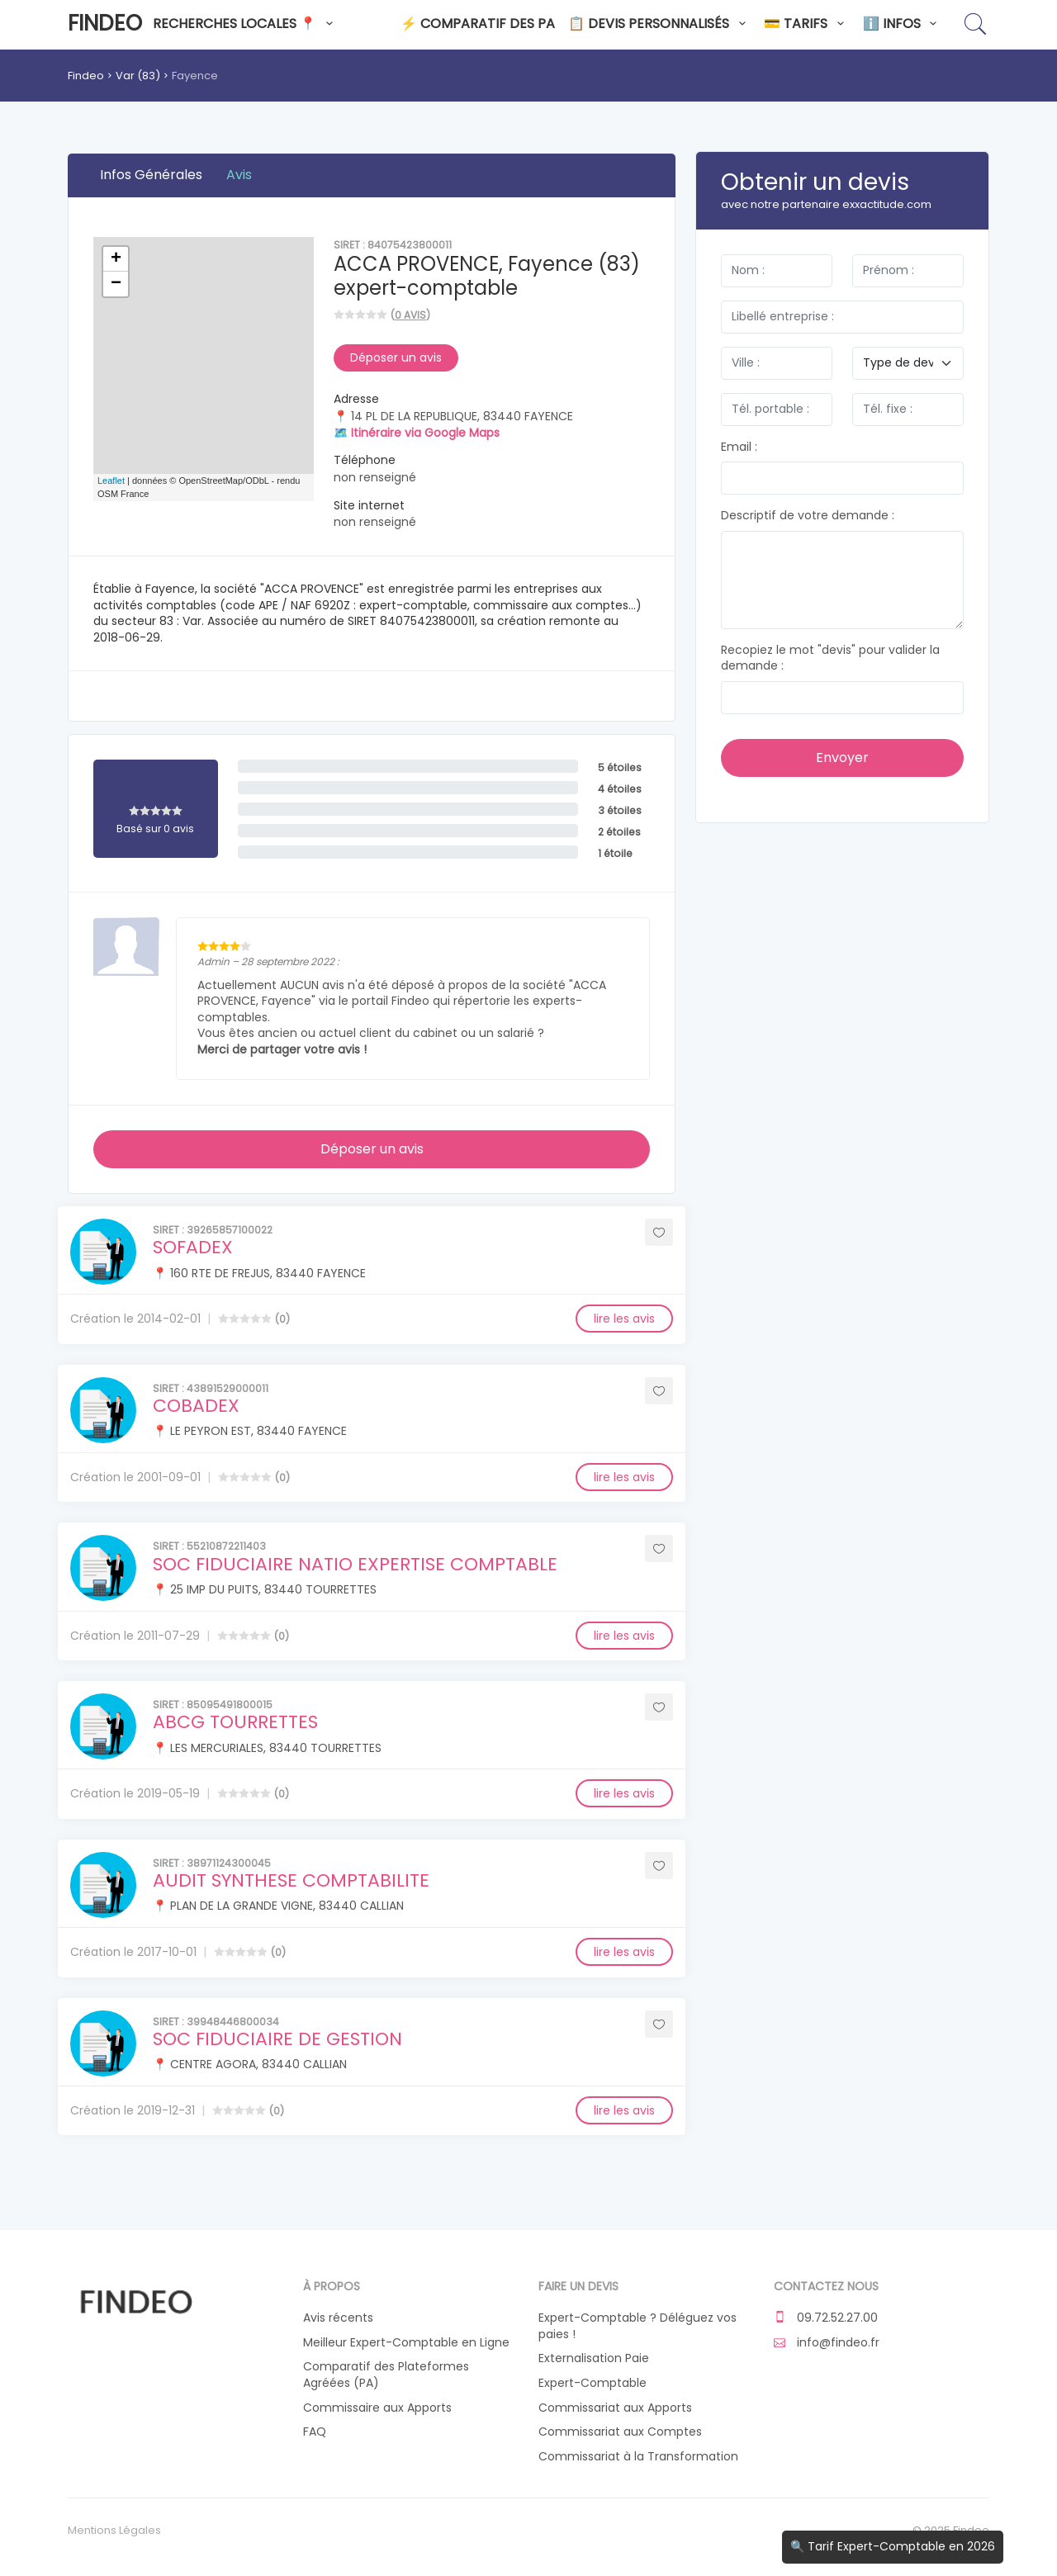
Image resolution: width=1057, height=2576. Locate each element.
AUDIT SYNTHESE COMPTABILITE (291, 1880)
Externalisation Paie (593, 2358)
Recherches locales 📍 (245, 24)
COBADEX (196, 1405)
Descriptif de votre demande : (807, 515)
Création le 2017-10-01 (133, 1952)
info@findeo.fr (826, 2343)
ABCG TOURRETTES (235, 1722)
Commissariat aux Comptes (620, 2432)
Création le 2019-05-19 (135, 1793)
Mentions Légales (114, 2530)
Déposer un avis (396, 357)
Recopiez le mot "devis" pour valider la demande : (830, 658)
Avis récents (338, 2318)
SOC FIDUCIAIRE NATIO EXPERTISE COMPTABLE (355, 1564)
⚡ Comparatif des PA (478, 24)
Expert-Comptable (592, 2383)
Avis (239, 174)
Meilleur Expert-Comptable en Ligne (406, 2343)
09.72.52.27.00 (826, 2318)
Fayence (195, 75)
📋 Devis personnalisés (659, 24)
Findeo (105, 23)
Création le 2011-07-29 (135, 1635)
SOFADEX (193, 1247)
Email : (739, 447)
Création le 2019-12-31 (132, 2110)
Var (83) (138, 75)
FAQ (314, 2432)
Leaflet (111, 480)
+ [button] (116, 259)
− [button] (116, 284)
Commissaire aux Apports (377, 2408)
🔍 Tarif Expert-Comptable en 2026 (892, 2546)
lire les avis (624, 1318)
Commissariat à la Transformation (638, 2457)
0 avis (410, 315)
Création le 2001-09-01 (135, 1477)
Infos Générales (151, 174)
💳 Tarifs (806, 24)
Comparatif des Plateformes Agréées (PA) (386, 2375)
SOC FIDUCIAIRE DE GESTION (277, 2039)
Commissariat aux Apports (615, 2408)
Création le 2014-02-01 (135, 1318)
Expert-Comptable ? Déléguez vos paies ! (637, 2326)
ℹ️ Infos (902, 24)
